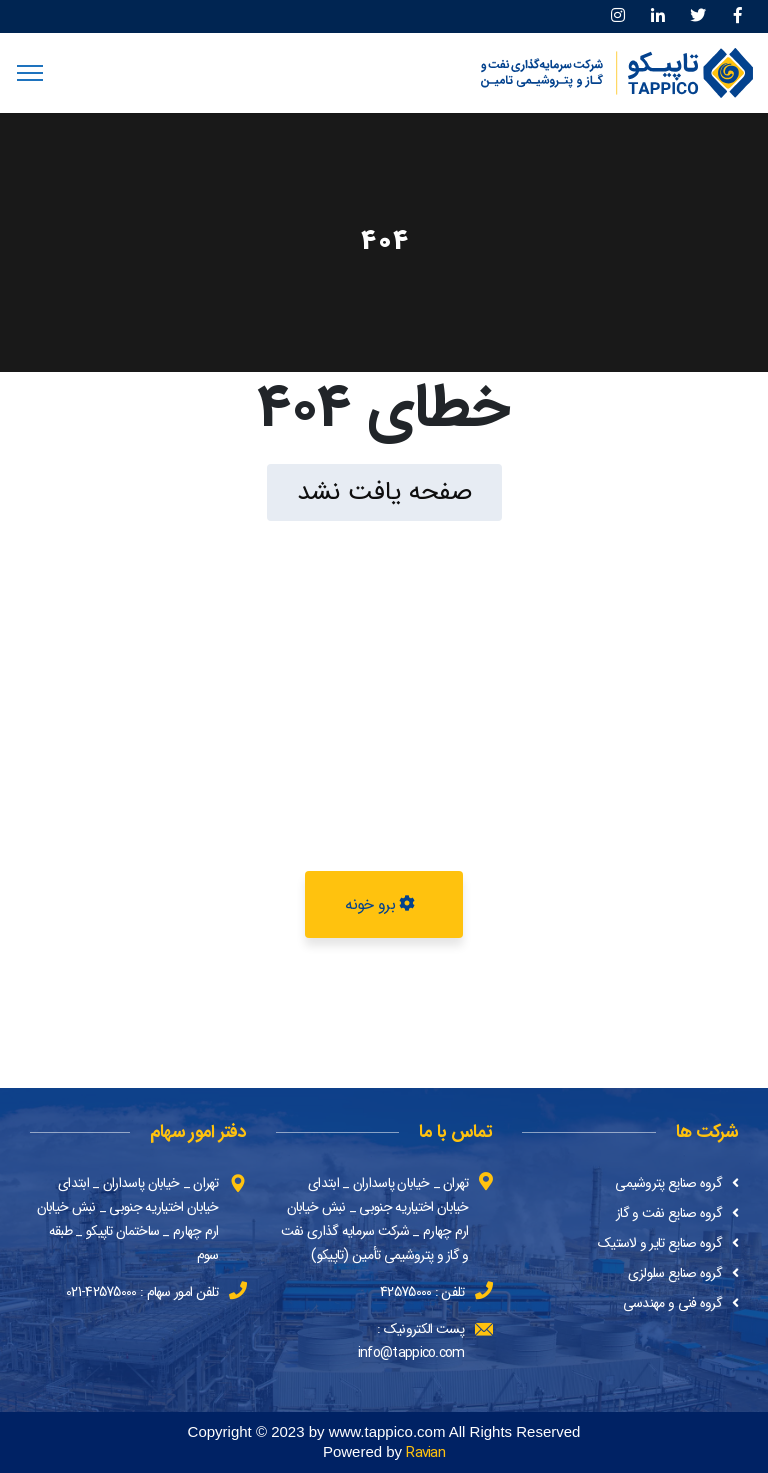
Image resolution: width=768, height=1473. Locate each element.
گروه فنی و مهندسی (672, 1303)
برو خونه (379, 904)
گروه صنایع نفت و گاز (669, 1213)
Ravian (425, 1453)
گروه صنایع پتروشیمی (668, 1183)
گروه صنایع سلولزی (675, 1273)
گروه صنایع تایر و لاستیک (660, 1243)
